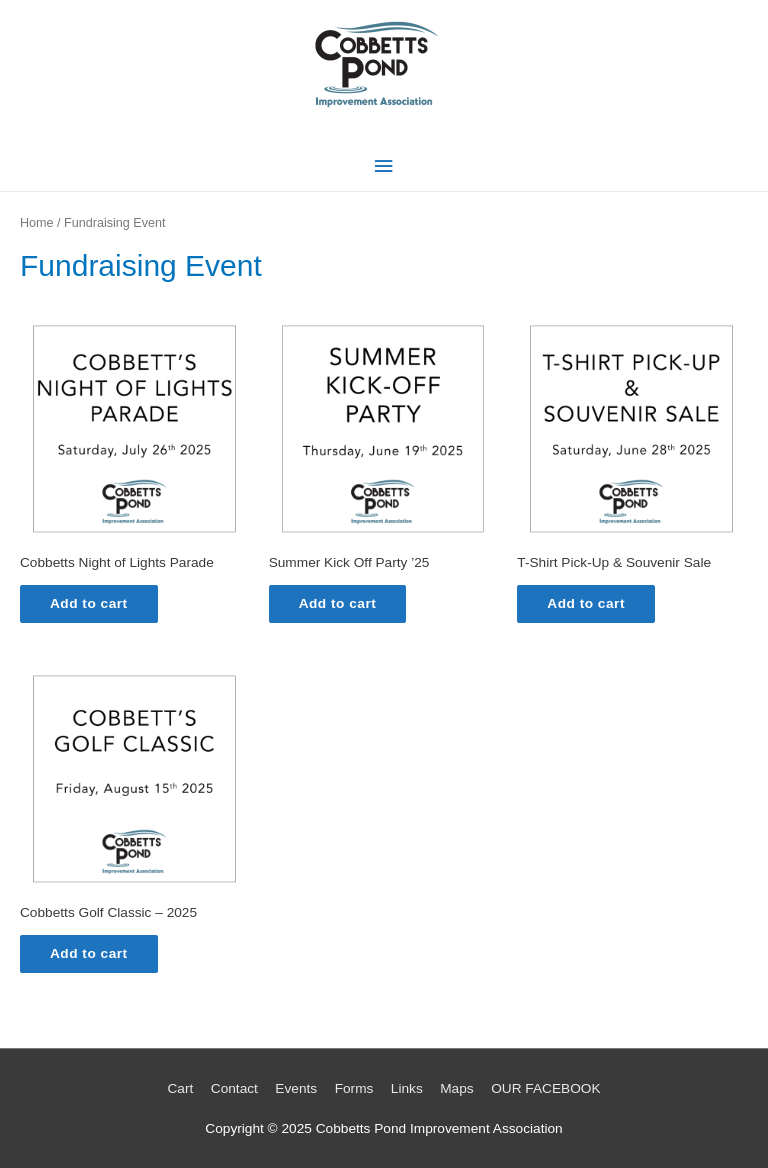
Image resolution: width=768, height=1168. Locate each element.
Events (296, 1088)
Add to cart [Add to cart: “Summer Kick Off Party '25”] (338, 603)
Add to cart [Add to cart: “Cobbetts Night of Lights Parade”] (89, 603)
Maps (456, 1088)
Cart (180, 1088)
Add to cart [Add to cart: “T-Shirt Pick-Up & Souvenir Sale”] (586, 603)
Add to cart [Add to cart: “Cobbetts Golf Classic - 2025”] (89, 953)
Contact (234, 1088)
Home (37, 223)
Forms (354, 1088)
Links (407, 1088)
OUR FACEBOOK (545, 1088)
